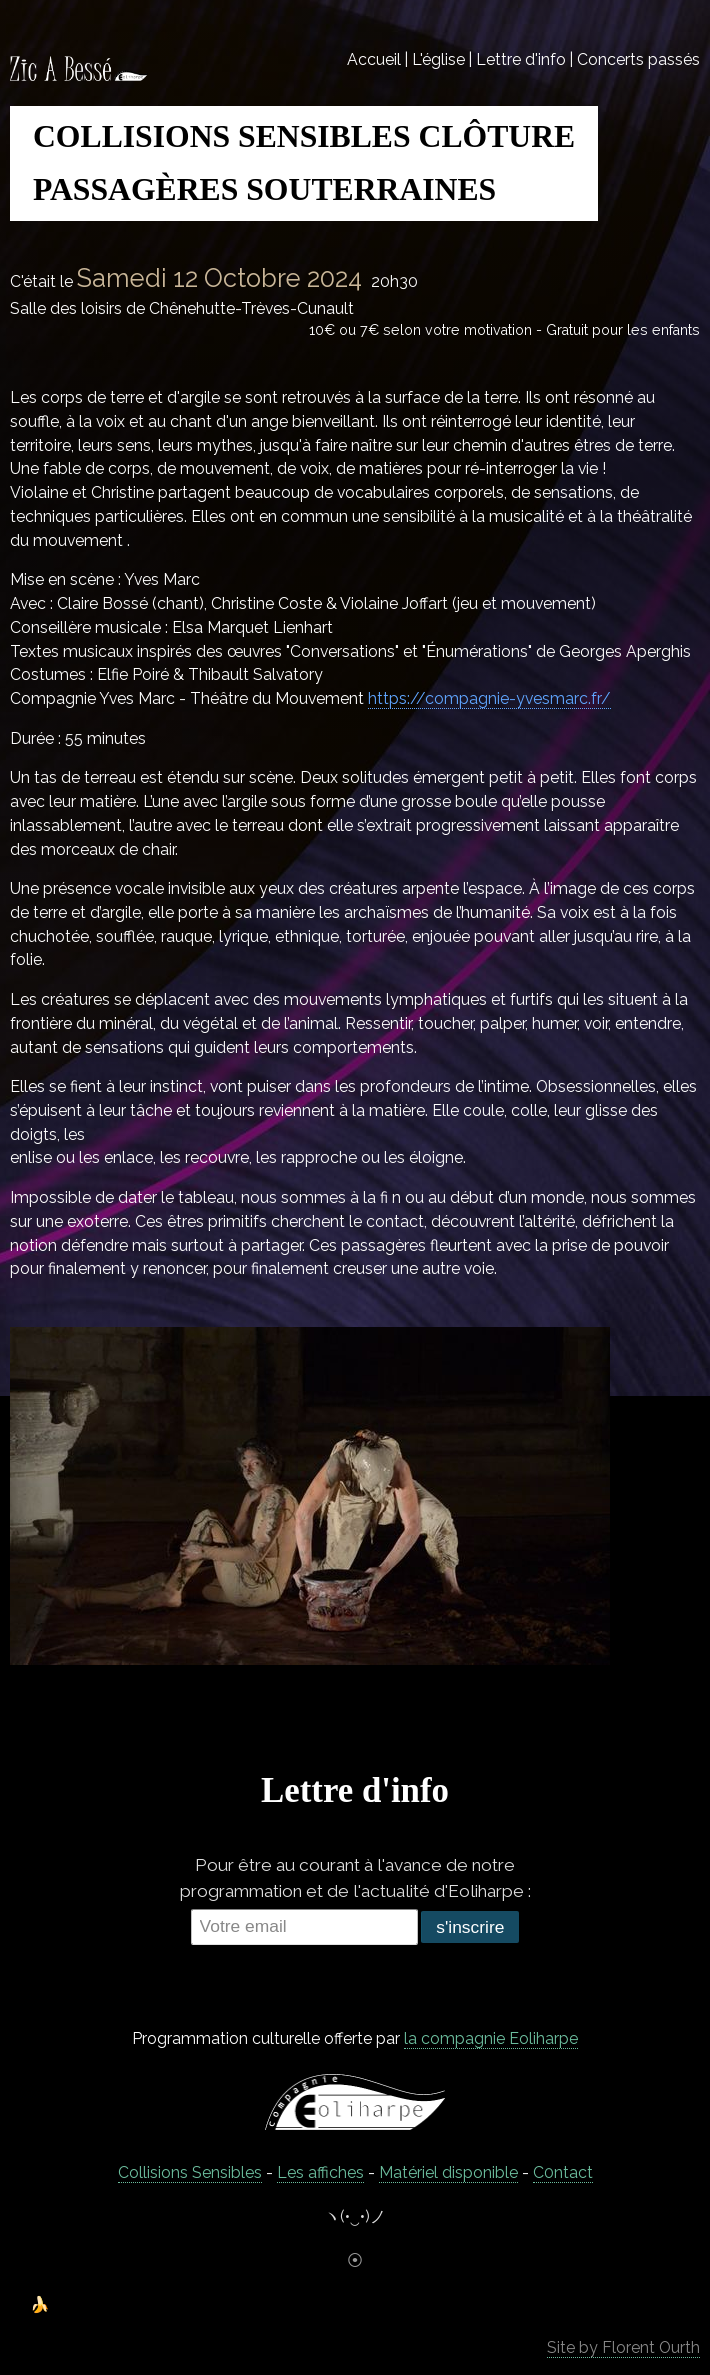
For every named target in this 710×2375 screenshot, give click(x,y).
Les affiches (320, 2172)
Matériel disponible (448, 2172)
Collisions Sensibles (190, 2172)
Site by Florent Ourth (623, 2347)
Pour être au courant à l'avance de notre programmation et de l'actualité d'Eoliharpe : (355, 1878)
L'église (438, 59)
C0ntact (563, 2172)
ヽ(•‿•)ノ (355, 2216)
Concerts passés (638, 59)
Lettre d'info (521, 59)
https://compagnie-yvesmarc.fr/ (489, 698)
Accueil (374, 59)
